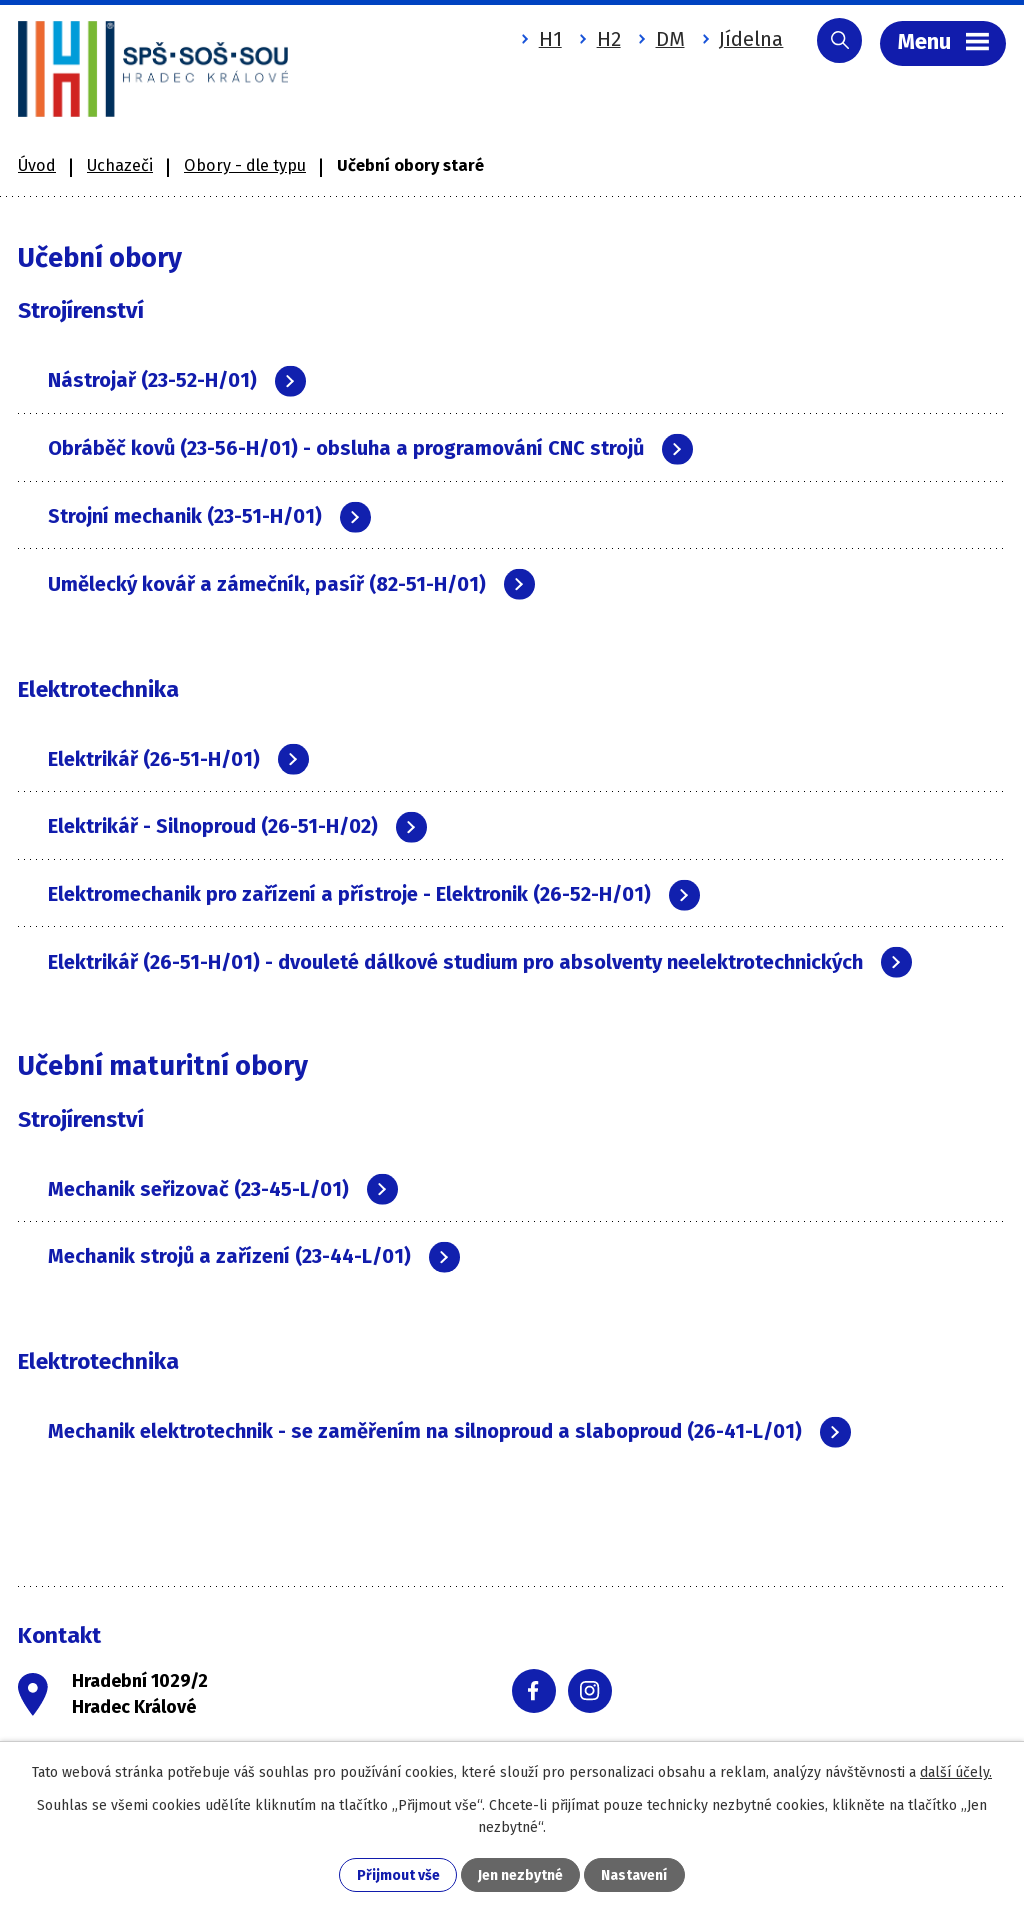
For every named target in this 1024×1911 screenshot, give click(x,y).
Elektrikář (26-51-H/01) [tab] (178, 758)
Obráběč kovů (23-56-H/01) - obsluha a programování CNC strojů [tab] (370, 447)
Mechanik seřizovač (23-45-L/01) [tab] (223, 1189)
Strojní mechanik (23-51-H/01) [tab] (209, 515)
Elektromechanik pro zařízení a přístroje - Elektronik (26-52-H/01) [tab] (374, 894)
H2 (606, 39)
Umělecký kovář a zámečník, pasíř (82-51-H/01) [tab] (291, 583)
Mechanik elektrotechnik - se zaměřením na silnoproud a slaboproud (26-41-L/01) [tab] (449, 1432)
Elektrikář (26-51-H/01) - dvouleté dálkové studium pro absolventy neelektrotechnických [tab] (480, 962)
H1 (547, 39)
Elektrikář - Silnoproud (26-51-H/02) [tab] (237, 826)
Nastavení (634, 1875)
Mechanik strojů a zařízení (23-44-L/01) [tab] (254, 1257)
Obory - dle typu (245, 163)
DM (667, 39)
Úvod (37, 163)
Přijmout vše (398, 1875)
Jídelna (749, 39)
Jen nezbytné (520, 1875)
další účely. (956, 1772)
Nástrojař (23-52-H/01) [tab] (177, 379)
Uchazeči (120, 163)
